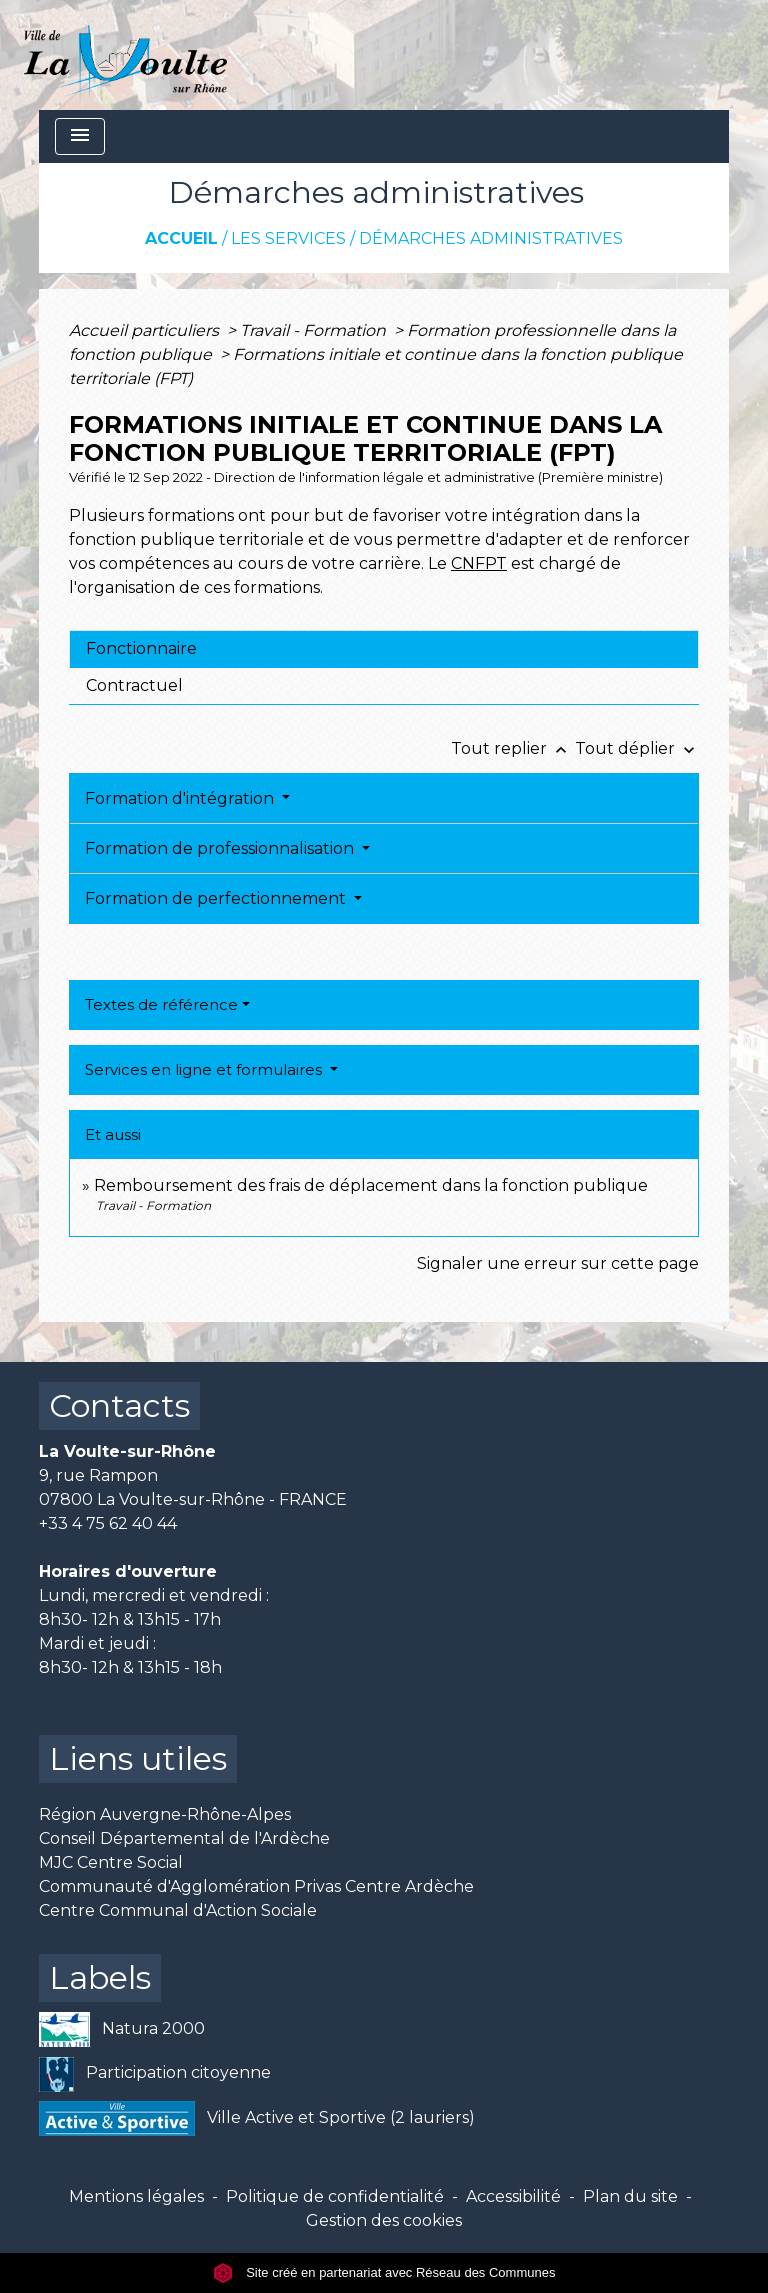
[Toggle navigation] (80, 136)
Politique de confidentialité (335, 2196)
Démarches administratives (491, 238)
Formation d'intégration (181, 798)
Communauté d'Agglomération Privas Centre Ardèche (256, 1886)
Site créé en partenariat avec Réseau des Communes (384, 2272)
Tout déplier (637, 748)
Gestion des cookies (384, 2220)
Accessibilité (513, 2196)
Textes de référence (161, 1004)
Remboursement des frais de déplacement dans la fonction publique (371, 1185)
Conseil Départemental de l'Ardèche (184, 1838)
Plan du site (630, 2196)
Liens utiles (138, 1758)
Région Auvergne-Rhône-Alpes (165, 1814)
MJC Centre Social (111, 1862)
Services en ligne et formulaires (205, 1069)
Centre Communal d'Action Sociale (178, 1910)
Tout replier (513, 748)
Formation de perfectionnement (217, 898)
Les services (288, 238)
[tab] (384, 649)
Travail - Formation (315, 330)
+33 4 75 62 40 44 (108, 1523)
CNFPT (479, 563)
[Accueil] (125, 55)
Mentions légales (136, 2196)
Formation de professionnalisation (221, 848)
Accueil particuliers (146, 330)
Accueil (181, 238)
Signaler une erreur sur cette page (558, 1263)
